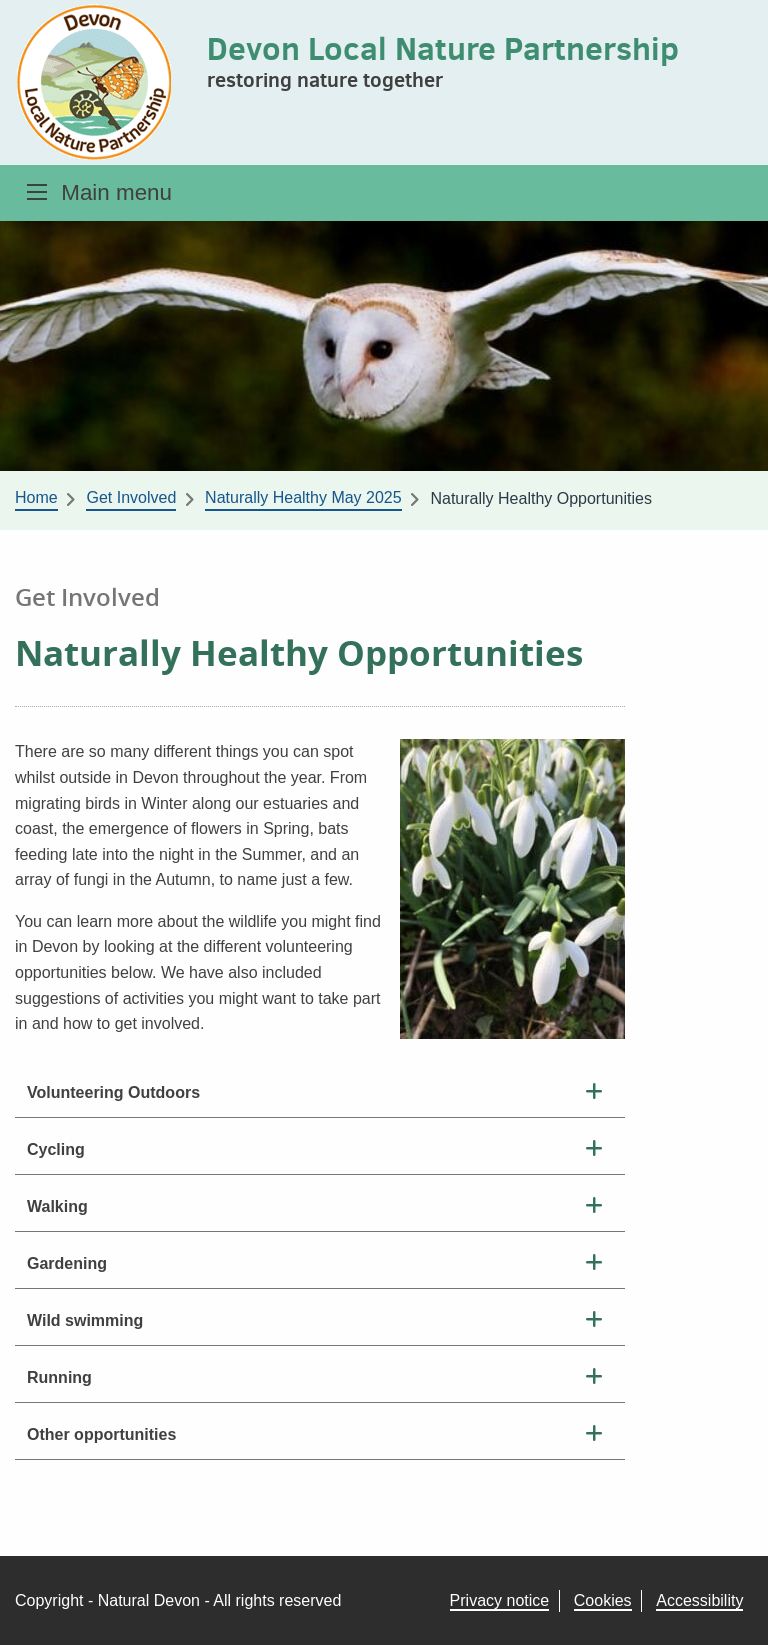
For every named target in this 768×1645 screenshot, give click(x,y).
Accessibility (699, 1600)
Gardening (67, 1263)
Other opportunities (101, 1434)
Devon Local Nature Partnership (443, 48)
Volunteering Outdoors (113, 1092)
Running (59, 1377)
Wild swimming (85, 1320)
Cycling (56, 1149)
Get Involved (131, 497)
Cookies (603, 1600)
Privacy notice (500, 1600)
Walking (57, 1206)
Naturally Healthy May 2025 (303, 497)
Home (36, 497)
